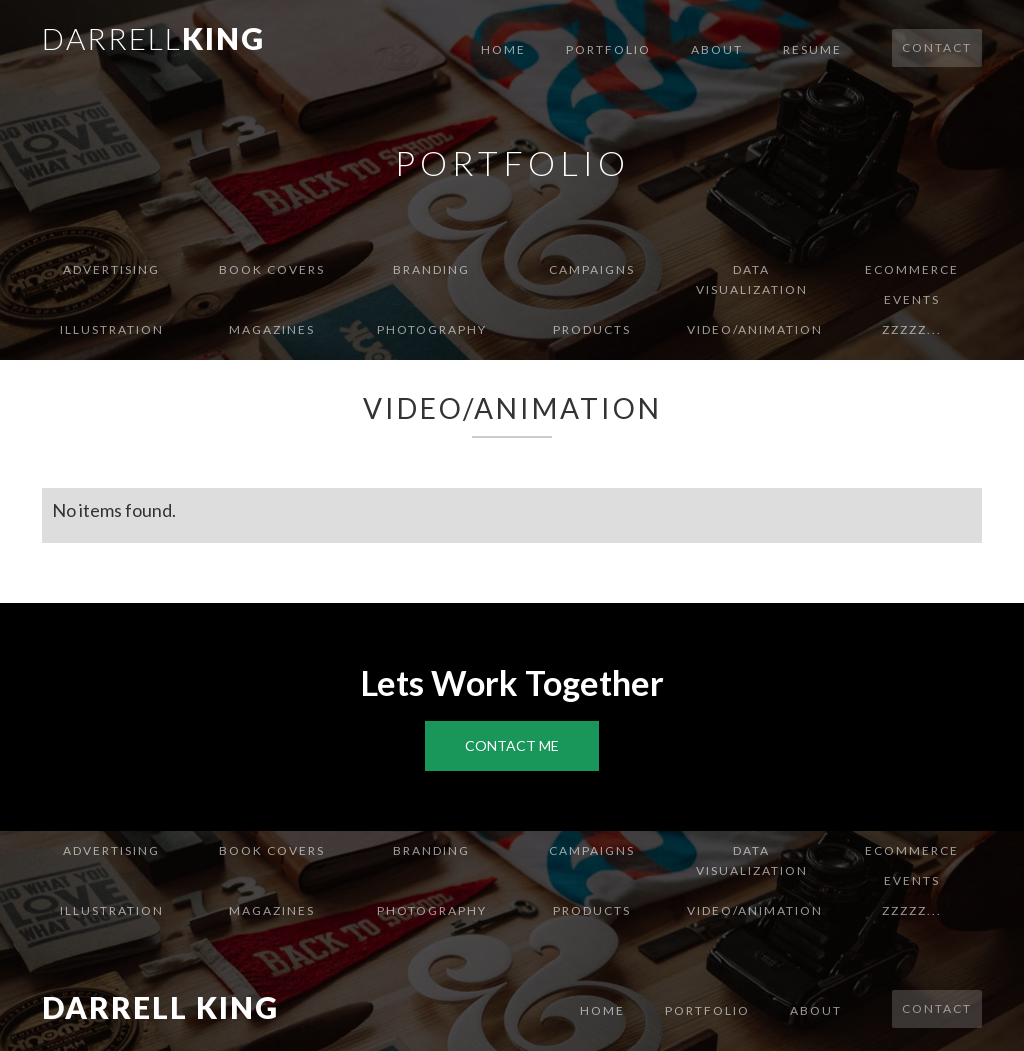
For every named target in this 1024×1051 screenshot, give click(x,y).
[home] (153, 36)
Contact (937, 47)
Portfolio (608, 49)
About (717, 49)
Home (503, 49)
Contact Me (512, 745)
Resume (812, 49)
